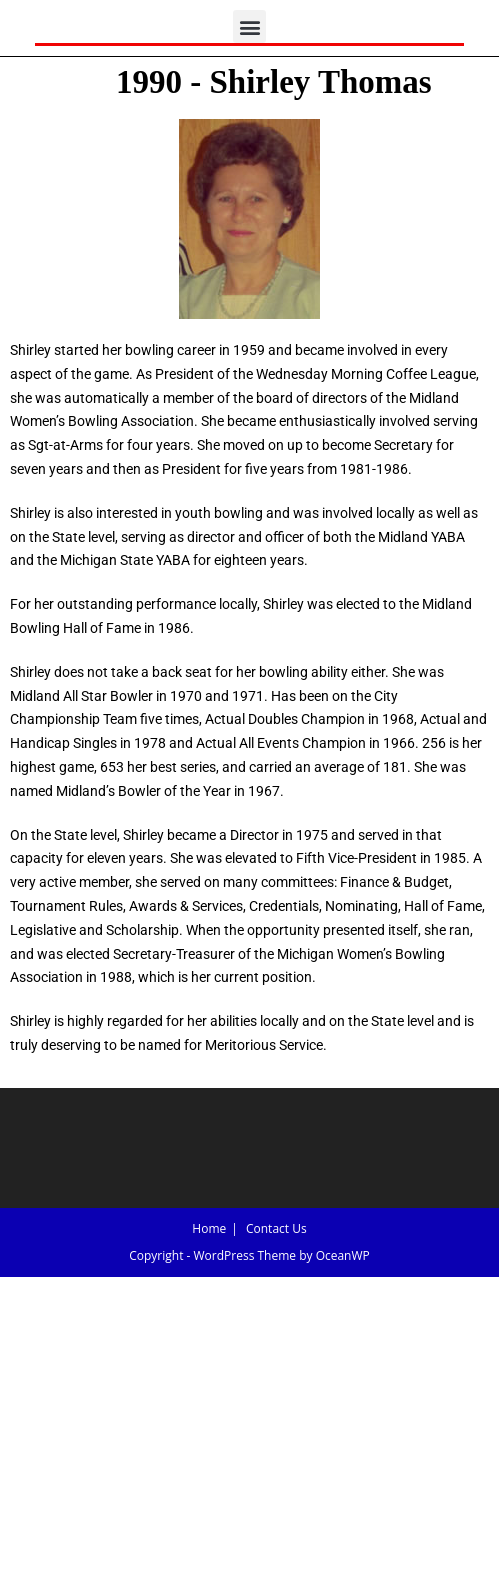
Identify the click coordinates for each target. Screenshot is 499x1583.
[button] (249, 26)
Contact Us (276, 1228)
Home (209, 1228)
